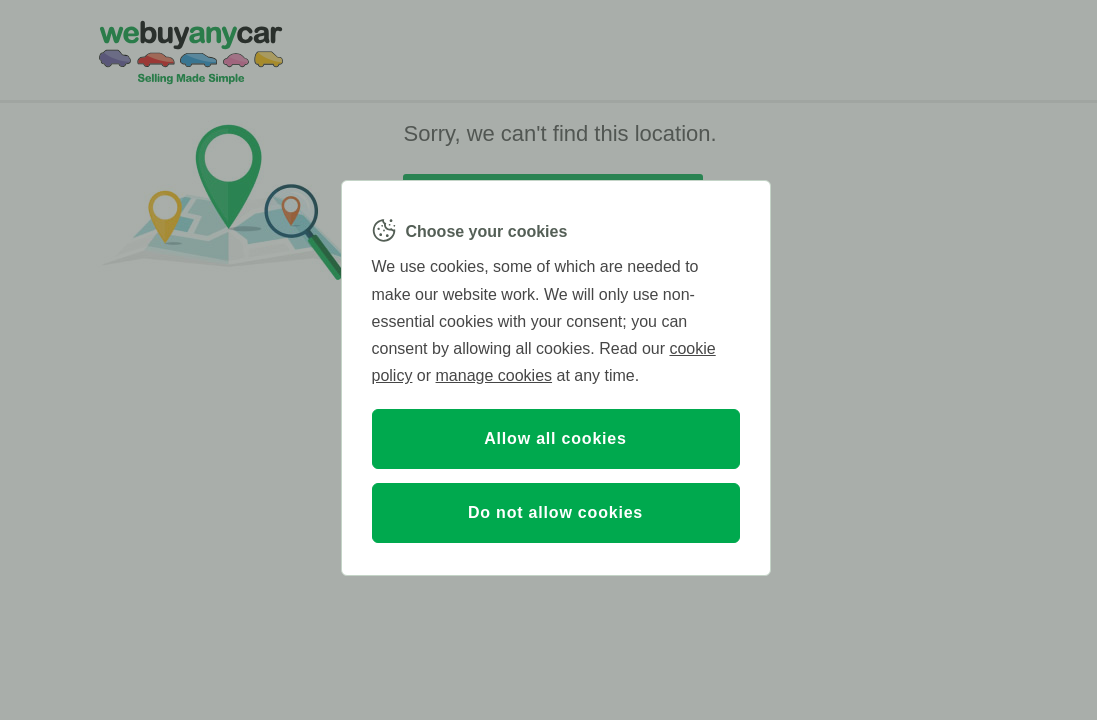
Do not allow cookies (555, 512)
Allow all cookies (555, 438)
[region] (556, 378)
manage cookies (494, 375)
